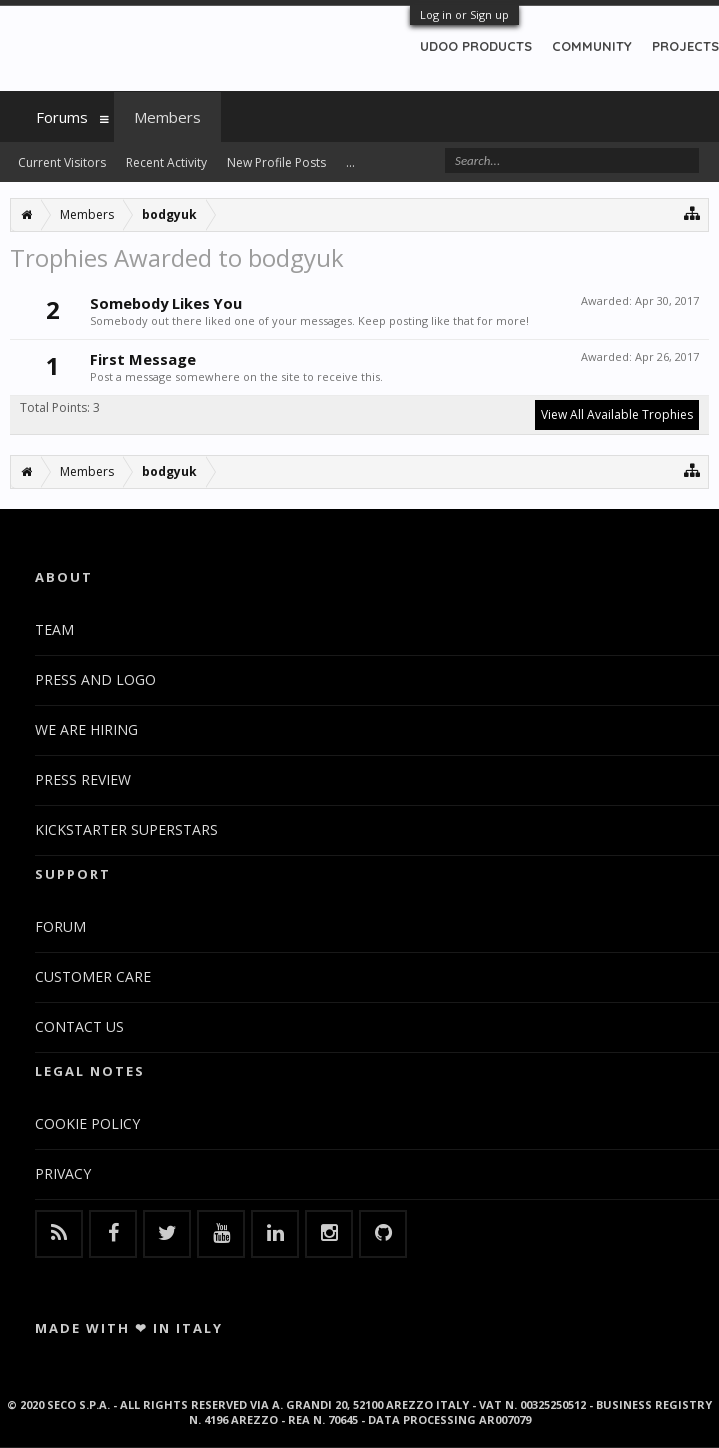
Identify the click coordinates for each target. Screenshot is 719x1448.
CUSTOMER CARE (93, 976)
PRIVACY (63, 1173)
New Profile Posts (276, 162)
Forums (62, 117)
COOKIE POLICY (87, 1123)
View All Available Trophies (617, 414)
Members (167, 117)
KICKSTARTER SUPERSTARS (126, 829)
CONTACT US (79, 1026)
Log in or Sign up (464, 14)
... (350, 162)
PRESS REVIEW (83, 779)
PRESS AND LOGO (95, 679)
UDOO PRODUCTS (476, 46)
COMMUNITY (592, 46)
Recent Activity (166, 162)
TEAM (54, 629)
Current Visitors (62, 162)
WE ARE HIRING (86, 729)
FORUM (60, 926)
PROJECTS (685, 46)
